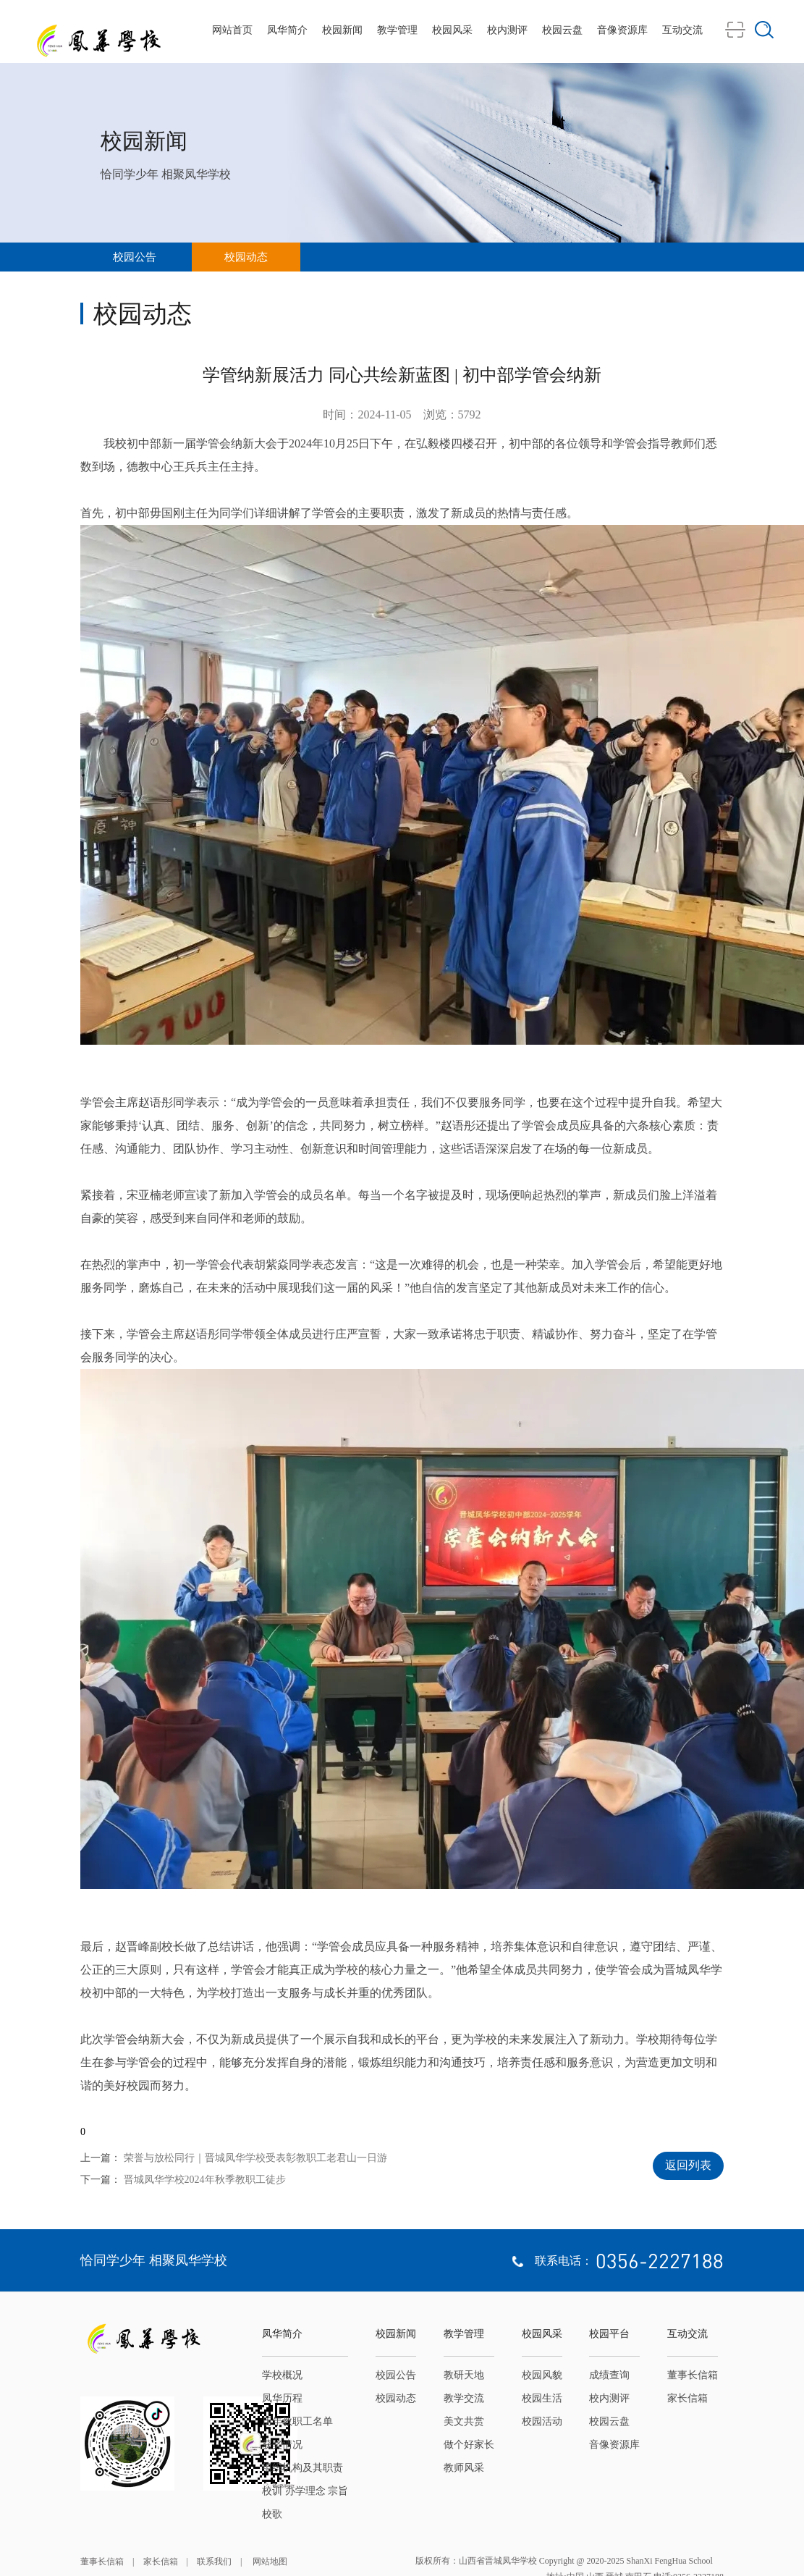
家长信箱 (687, 2398)
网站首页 (232, 30)
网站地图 (268, 2561)
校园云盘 (562, 30)
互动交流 (682, 30)
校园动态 (246, 257)
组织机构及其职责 (302, 2467)
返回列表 (688, 2165)
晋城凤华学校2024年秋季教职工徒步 (205, 2179)
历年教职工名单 (297, 2421)
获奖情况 (282, 2444)
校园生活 (542, 2398)
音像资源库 (622, 30)
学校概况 (282, 2375)
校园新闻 (342, 30)
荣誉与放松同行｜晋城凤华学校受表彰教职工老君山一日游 (255, 2157)
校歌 (272, 2514)
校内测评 (507, 30)
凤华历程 (282, 2398)
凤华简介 (287, 30)
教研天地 (464, 2375)
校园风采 (452, 30)
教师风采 (464, 2467)
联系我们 (214, 2561)
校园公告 (134, 257)
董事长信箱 (692, 2375)
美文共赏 (464, 2421)
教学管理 (397, 30)
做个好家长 (469, 2444)
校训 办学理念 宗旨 (305, 2490)
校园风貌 (542, 2375)
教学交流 (464, 2398)
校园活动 (542, 2421)
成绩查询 (609, 2375)
